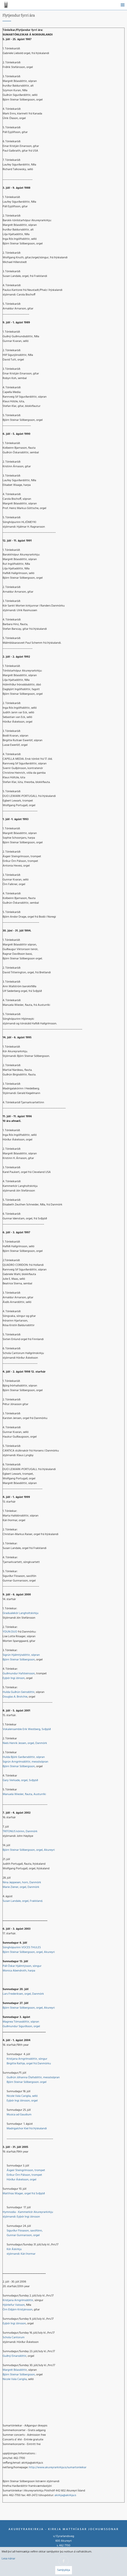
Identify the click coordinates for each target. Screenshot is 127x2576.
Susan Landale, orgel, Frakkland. (23, 1901)
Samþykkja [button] (63, 2570)
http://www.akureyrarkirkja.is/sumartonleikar (57, 2467)
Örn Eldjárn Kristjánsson (17, 2309)
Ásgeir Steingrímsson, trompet (26, 2170)
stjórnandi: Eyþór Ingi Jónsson (21, 2216)
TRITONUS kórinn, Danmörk (20, 1831)
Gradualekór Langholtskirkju (20, 1613)
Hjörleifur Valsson (14, 2305)
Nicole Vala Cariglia (15, 2379)
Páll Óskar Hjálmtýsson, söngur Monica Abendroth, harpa (22, 1968)
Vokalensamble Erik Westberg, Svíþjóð (27, 1729)
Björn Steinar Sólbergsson (19, 1659)
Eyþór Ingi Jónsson (14, 2323)
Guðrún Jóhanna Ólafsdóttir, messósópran (33, 2077)
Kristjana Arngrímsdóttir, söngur (27, 2059)
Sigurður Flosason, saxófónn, (25, 2230)
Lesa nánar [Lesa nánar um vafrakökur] (8, 2558)
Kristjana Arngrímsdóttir (18, 2300)
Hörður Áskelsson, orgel (21, 2179)
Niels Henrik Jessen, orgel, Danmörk (25, 1743)
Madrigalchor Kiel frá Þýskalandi (27, 2128)
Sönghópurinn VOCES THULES (22, 1947)
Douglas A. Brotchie (15, 1696)
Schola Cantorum (14, 2337)
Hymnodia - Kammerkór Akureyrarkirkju (28, 2212)
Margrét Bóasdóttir (15, 2370)
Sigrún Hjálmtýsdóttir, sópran (21, 1655)
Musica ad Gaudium (19, 2114)
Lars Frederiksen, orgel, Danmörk (23, 1994)
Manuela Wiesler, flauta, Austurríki (24, 1794)
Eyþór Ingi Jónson (14, 1678)
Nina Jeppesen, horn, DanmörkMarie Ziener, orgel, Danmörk (22, 1885)
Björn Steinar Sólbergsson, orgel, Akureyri (29, 1850)
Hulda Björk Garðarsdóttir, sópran (24, 1757)
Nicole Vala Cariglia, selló (22, 2096)
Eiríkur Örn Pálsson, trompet (24, 2175)
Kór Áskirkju (14, 2249)
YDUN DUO (10, 1631)
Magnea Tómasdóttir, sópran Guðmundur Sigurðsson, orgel (21, 2024)
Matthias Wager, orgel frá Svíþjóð (24, 2193)
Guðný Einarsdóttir (14, 2356)
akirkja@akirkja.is (65, 2495)
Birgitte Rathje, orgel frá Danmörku (29, 2063)
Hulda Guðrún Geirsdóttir (18, 1692)
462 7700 (64, 2545)
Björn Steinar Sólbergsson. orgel (26, 2082)
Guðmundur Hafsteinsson (19, 1673)
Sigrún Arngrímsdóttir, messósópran (25, 1761)
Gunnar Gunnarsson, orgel (23, 2235)
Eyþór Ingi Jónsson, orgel (22, 2100)
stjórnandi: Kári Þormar (21, 2254)
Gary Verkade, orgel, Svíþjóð (20, 1780)
